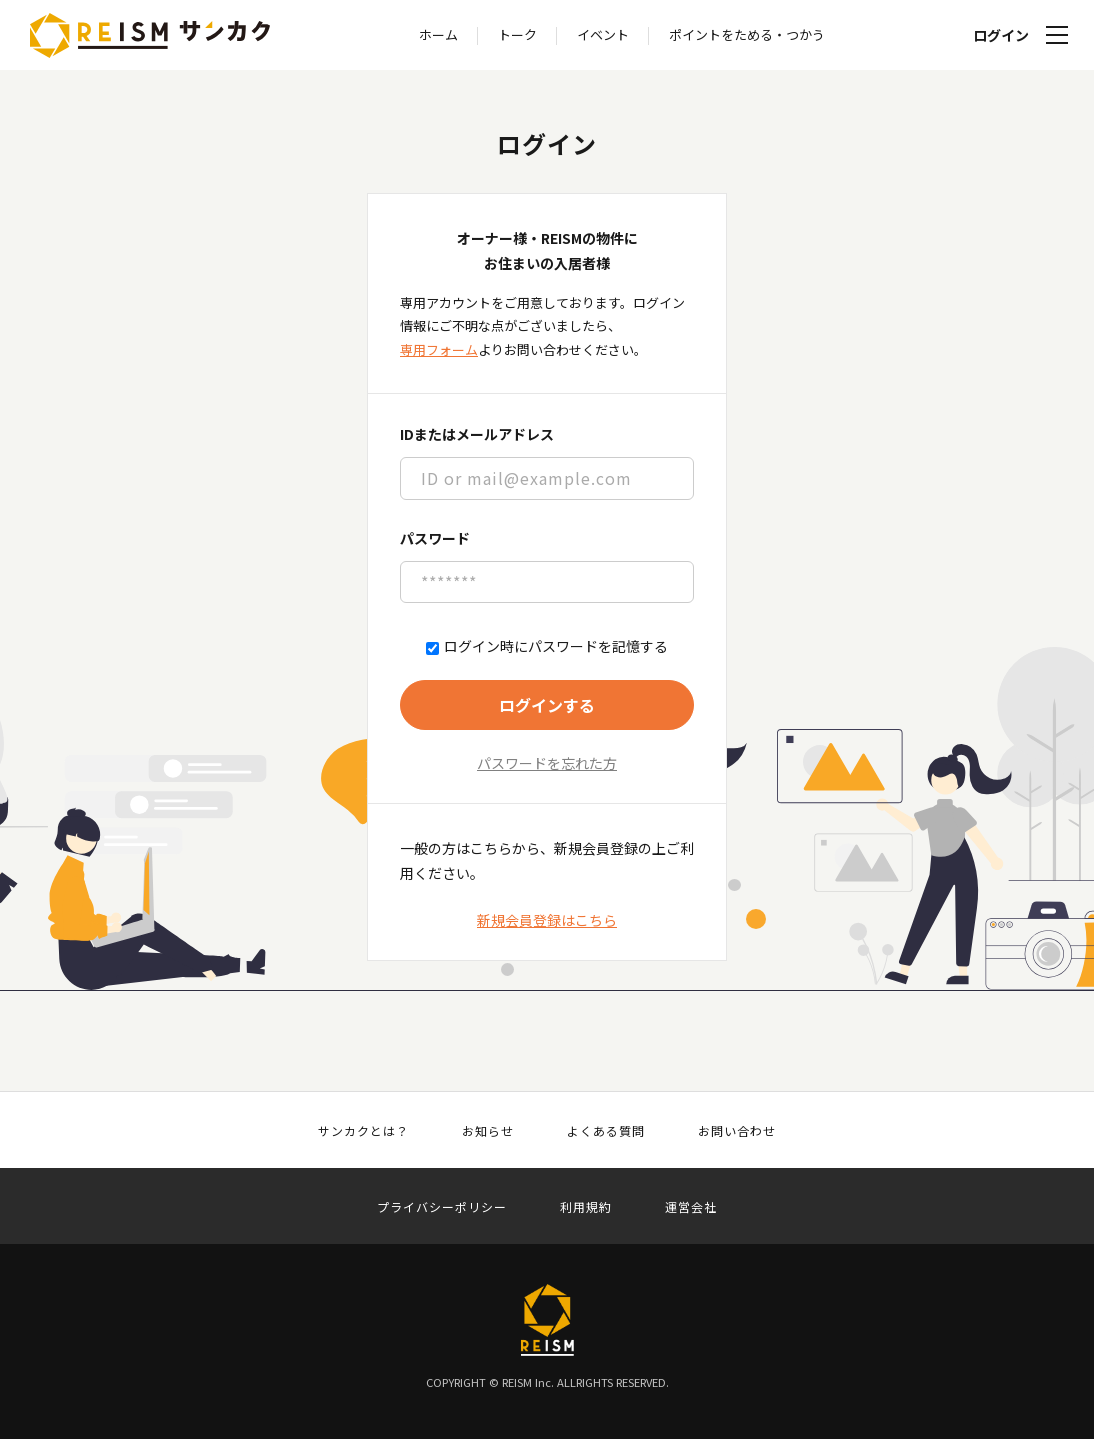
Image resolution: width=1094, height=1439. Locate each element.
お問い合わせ (737, 1131)
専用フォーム (439, 349)
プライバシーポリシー (442, 1207)
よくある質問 (606, 1131)
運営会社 (691, 1207)
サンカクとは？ (363, 1131)
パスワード (435, 538)
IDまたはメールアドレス (477, 434)
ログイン (1001, 35)
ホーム (438, 34)
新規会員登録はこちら (547, 920)
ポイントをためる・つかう (747, 34)
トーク (517, 34)
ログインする (547, 705)
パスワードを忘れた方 (547, 763)
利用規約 (586, 1207)
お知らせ (488, 1131)
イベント (603, 34)
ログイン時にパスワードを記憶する (547, 646)
